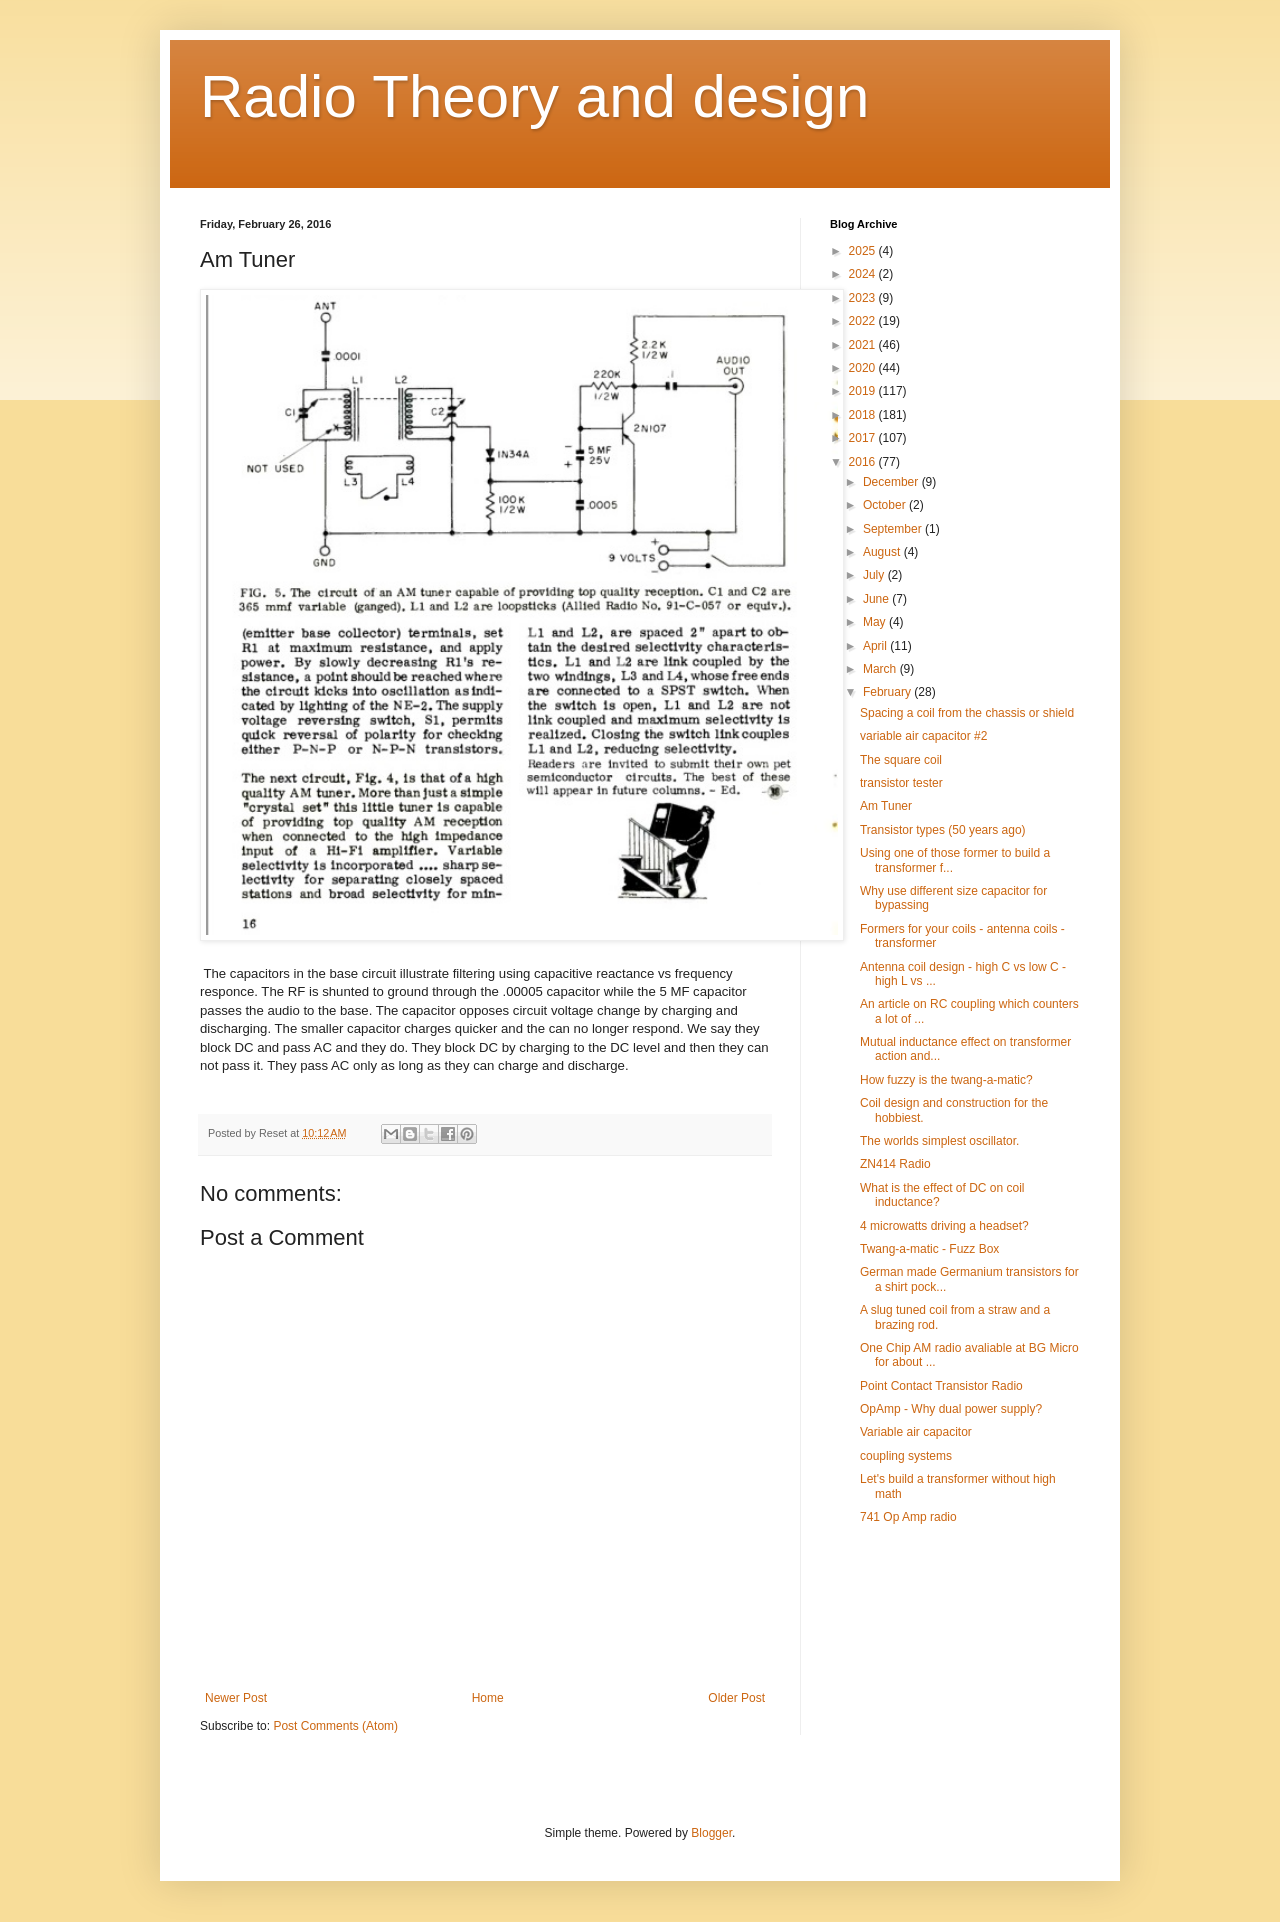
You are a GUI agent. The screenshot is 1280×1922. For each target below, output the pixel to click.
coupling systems (906, 1456)
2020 (864, 368)
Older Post (736, 1698)
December (892, 482)
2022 (864, 321)
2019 (864, 391)
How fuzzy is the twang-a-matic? (946, 1080)
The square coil (901, 760)
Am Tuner (886, 806)
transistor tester (901, 783)
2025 (864, 251)
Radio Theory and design (534, 96)
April (876, 646)
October (886, 505)
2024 (864, 274)
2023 (864, 298)
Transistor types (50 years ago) (943, 830)
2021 (864, 345)
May (876, 622)
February (888, 692)
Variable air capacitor (916, 1432)
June (877, 599)
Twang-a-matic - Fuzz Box (929, 1249)
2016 (864, 462)
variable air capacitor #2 (923, 736)
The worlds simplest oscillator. (939, 1141)
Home (488, 1698)
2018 (864, 415)
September (894, 529)
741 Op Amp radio (908, 1517)
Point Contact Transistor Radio (941, 1386)
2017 (864, 438)
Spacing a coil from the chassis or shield (967, 713)
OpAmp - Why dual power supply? (951, 1409)
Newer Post (236, 1698)
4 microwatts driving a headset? (944, 1226)
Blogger (711, 1833)
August (883, 552)
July (875, 575)
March (881, 669)
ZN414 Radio (895, 1164)
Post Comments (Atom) (335, 1726)
